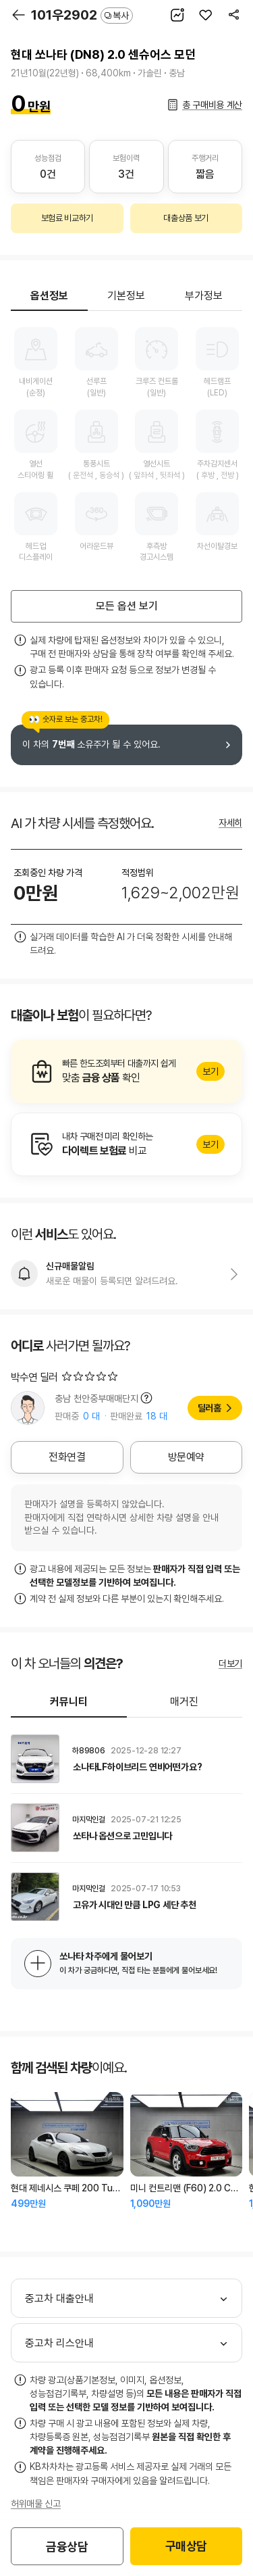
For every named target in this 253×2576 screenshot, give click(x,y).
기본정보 (126, 295)
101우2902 (82, 15)
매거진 (184, 1701)
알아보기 (126, 1071)
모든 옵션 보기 (127, 606)
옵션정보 (49, 295)
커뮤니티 (69, 1701)
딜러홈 (209, 1408)
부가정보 (204, 295)
